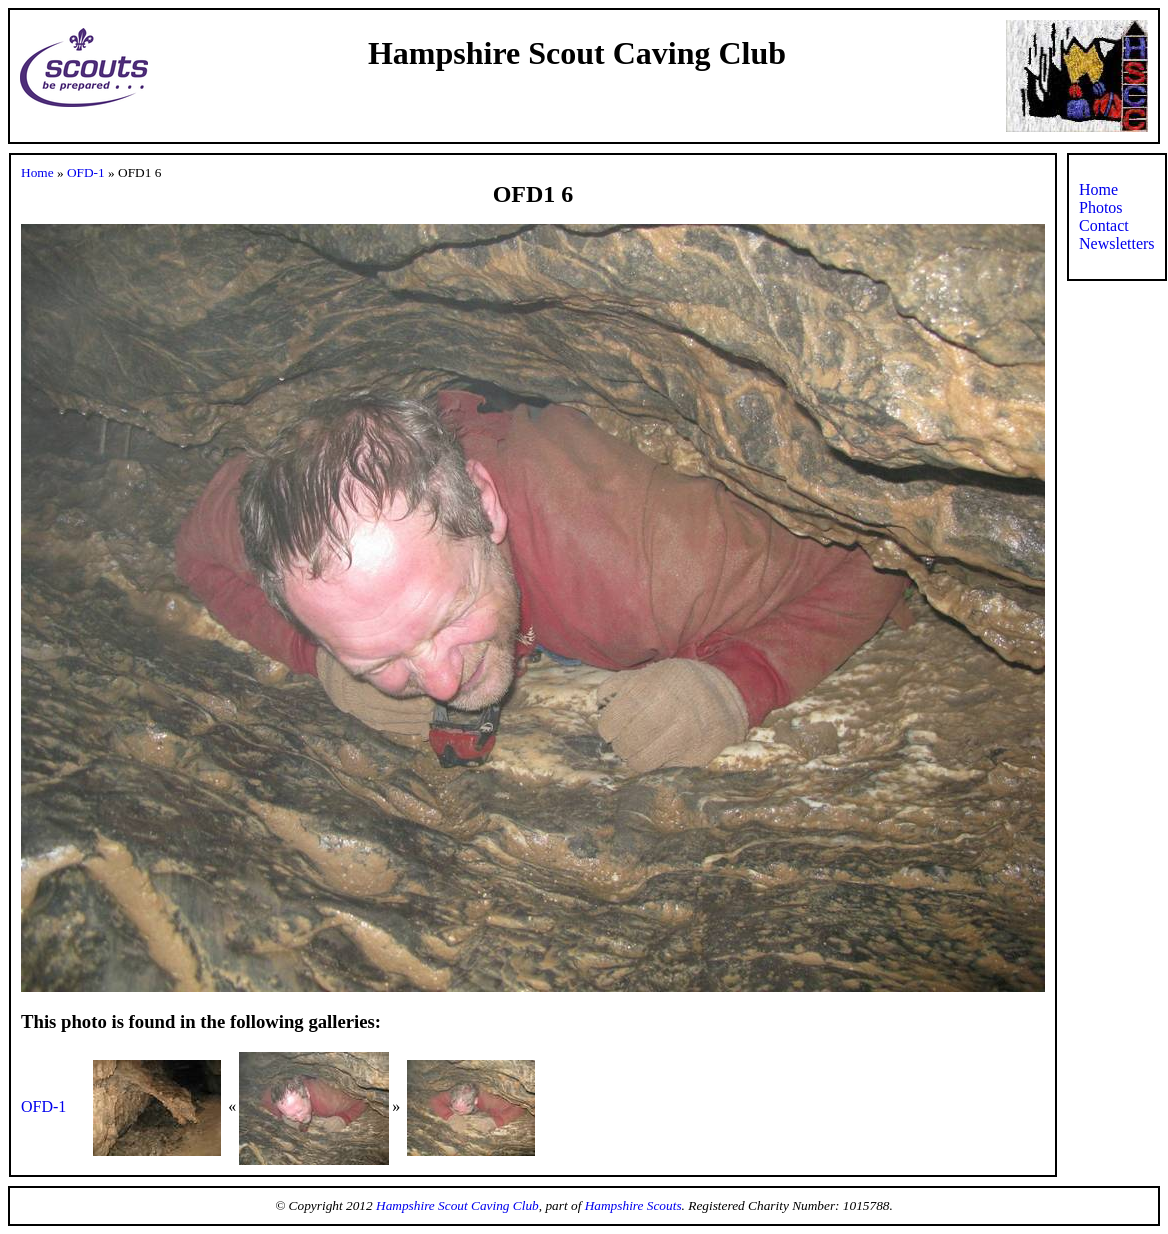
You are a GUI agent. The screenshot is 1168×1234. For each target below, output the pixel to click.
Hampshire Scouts (633, 1205)
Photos (1101, 207)
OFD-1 (86, 172)
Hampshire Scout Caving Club (457, 1205)
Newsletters (1117, 243)
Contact (1104, 225)
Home (37, 172)
